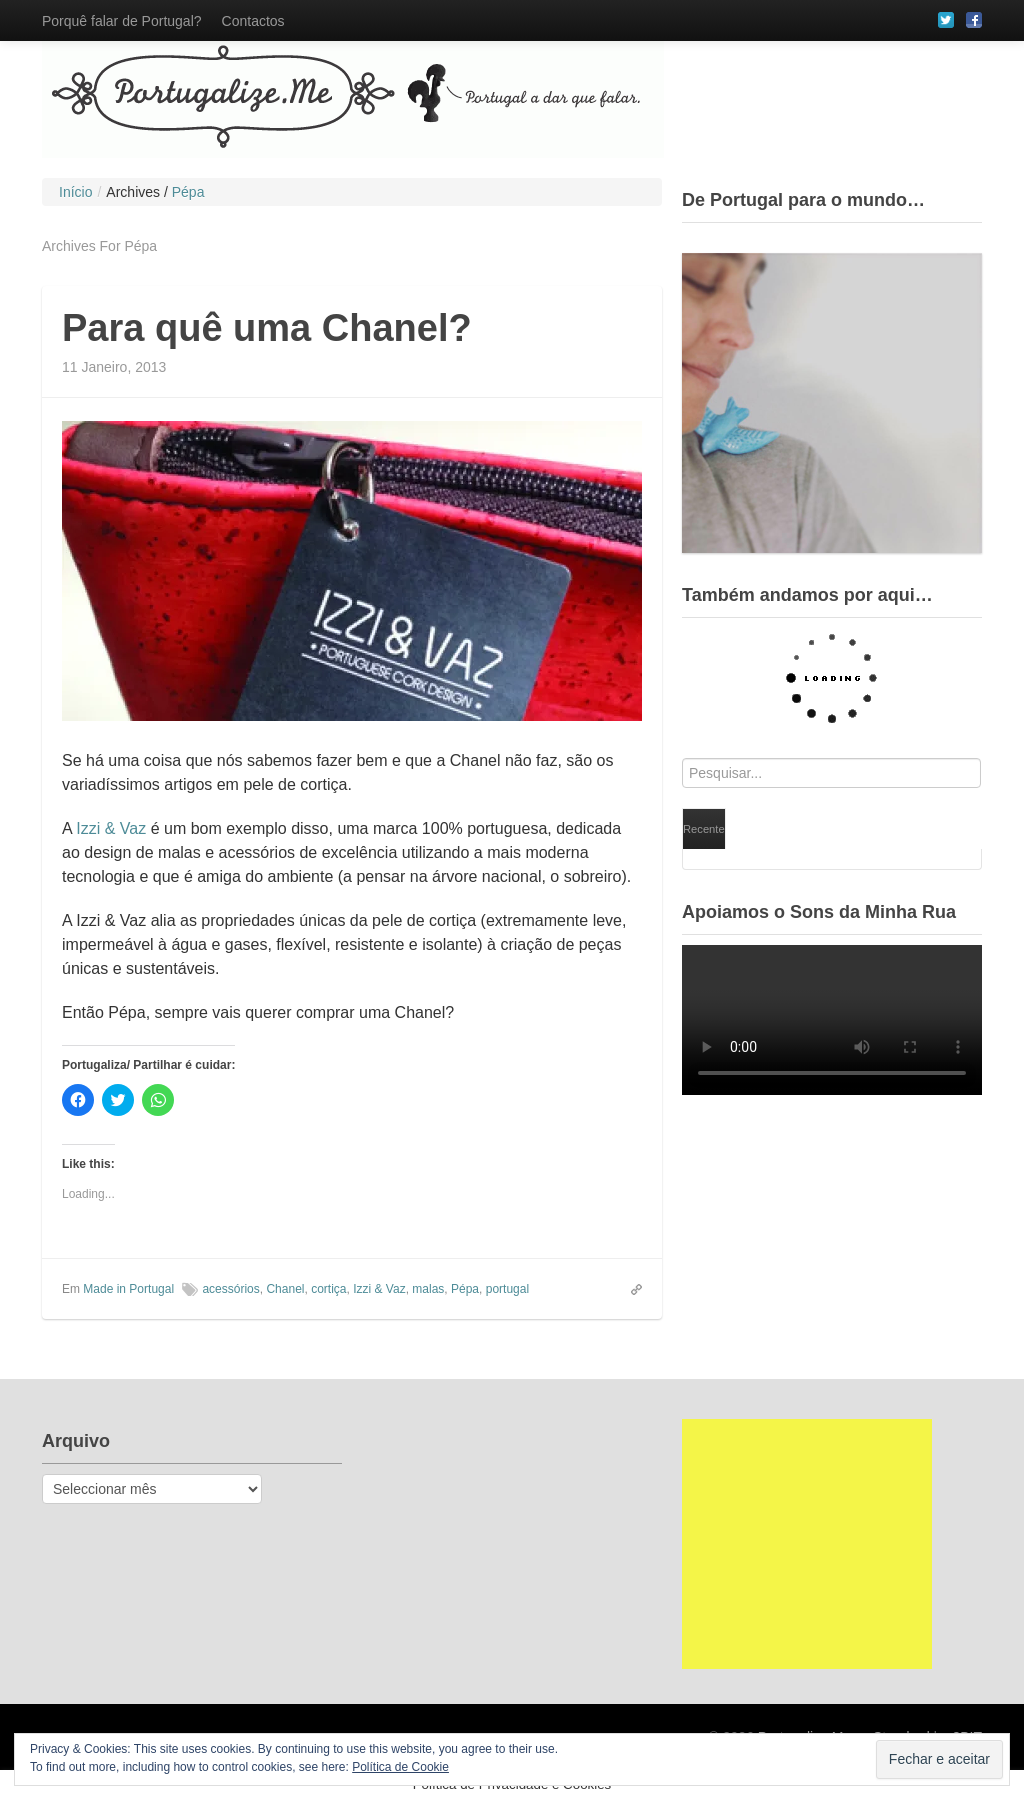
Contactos (253, 21)
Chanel (285, 1289)
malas (428, 1289)
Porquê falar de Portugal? (122, 21)
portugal (507, 1289)
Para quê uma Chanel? (267, 328)
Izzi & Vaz (111, 828)
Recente (704, 829)
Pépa (465, 1289)
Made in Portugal (128, 1289)
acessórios (230, 1289)
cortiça (328, 1289)
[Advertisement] (807, 1544)
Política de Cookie (400, 1767)
